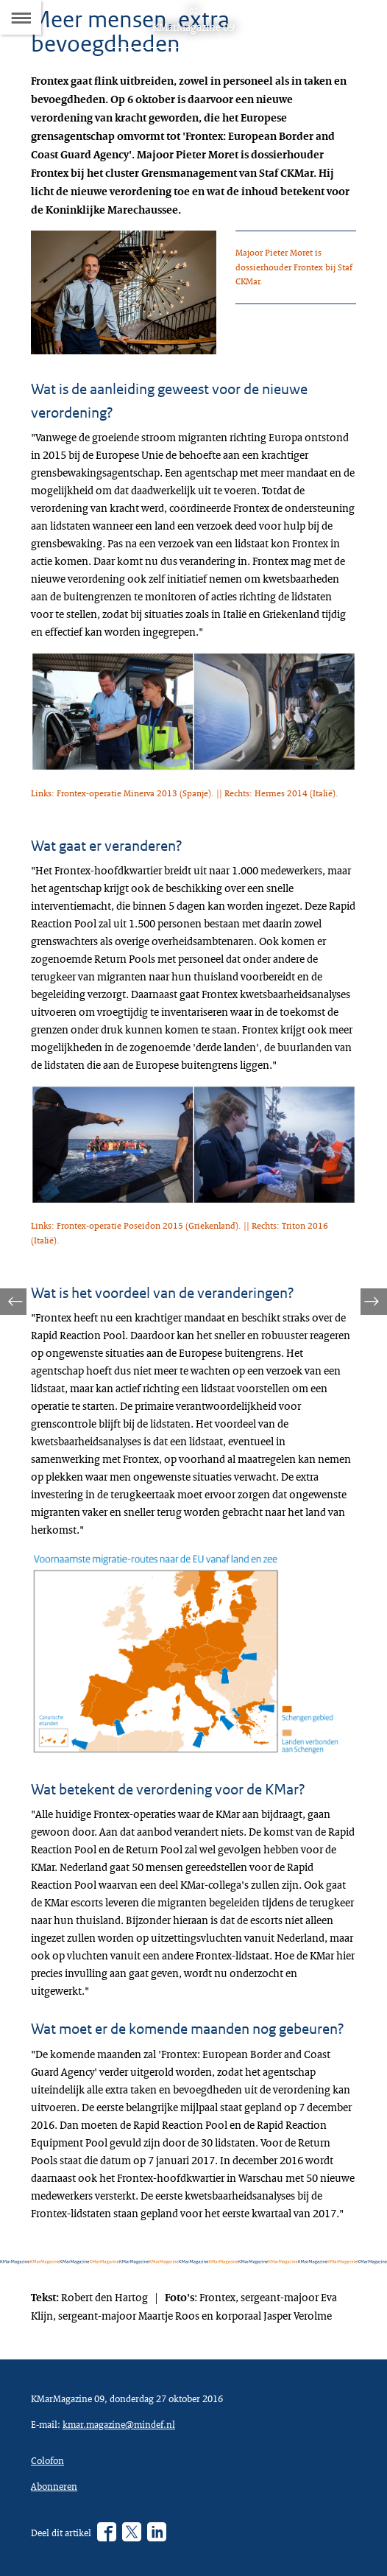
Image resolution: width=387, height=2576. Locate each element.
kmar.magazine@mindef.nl (119, 2424)
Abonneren (54, 2486)
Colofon (47, 2460)
